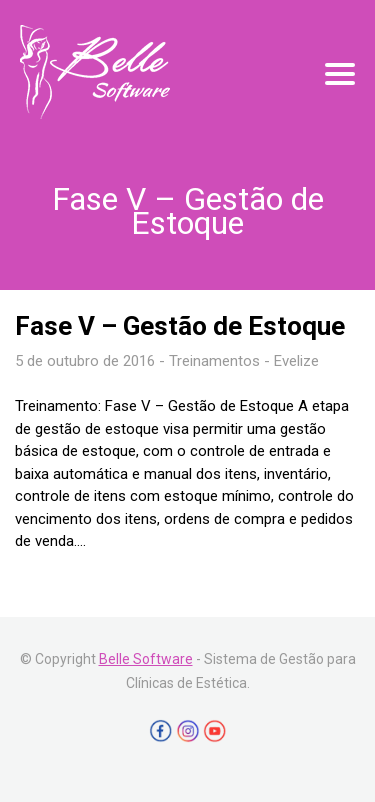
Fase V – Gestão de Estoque (180, 326)
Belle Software (146, 659)
